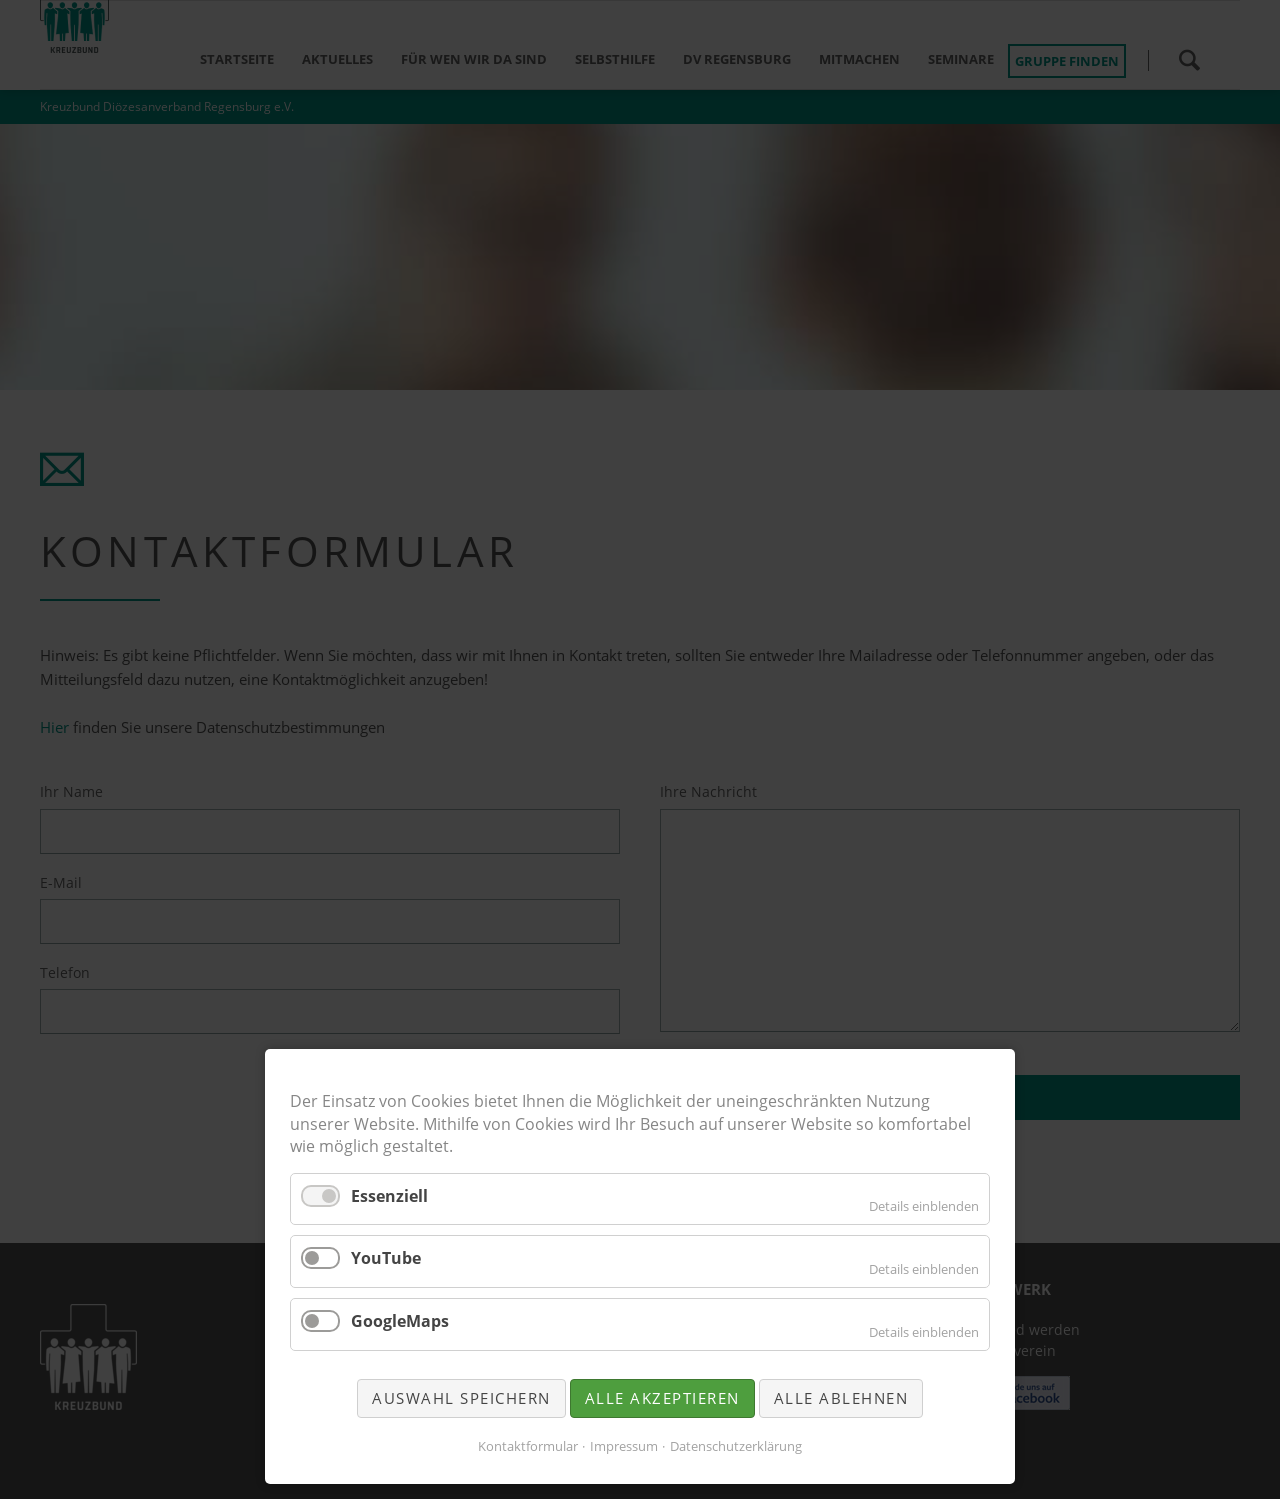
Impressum (624, 1446)
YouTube (386, 1258)
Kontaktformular (528, 1446)
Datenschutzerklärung (736, 1446)
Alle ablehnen (841, 1398)
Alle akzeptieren (662, 1398)
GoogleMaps (400, 1321)
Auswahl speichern (461, 1398)
